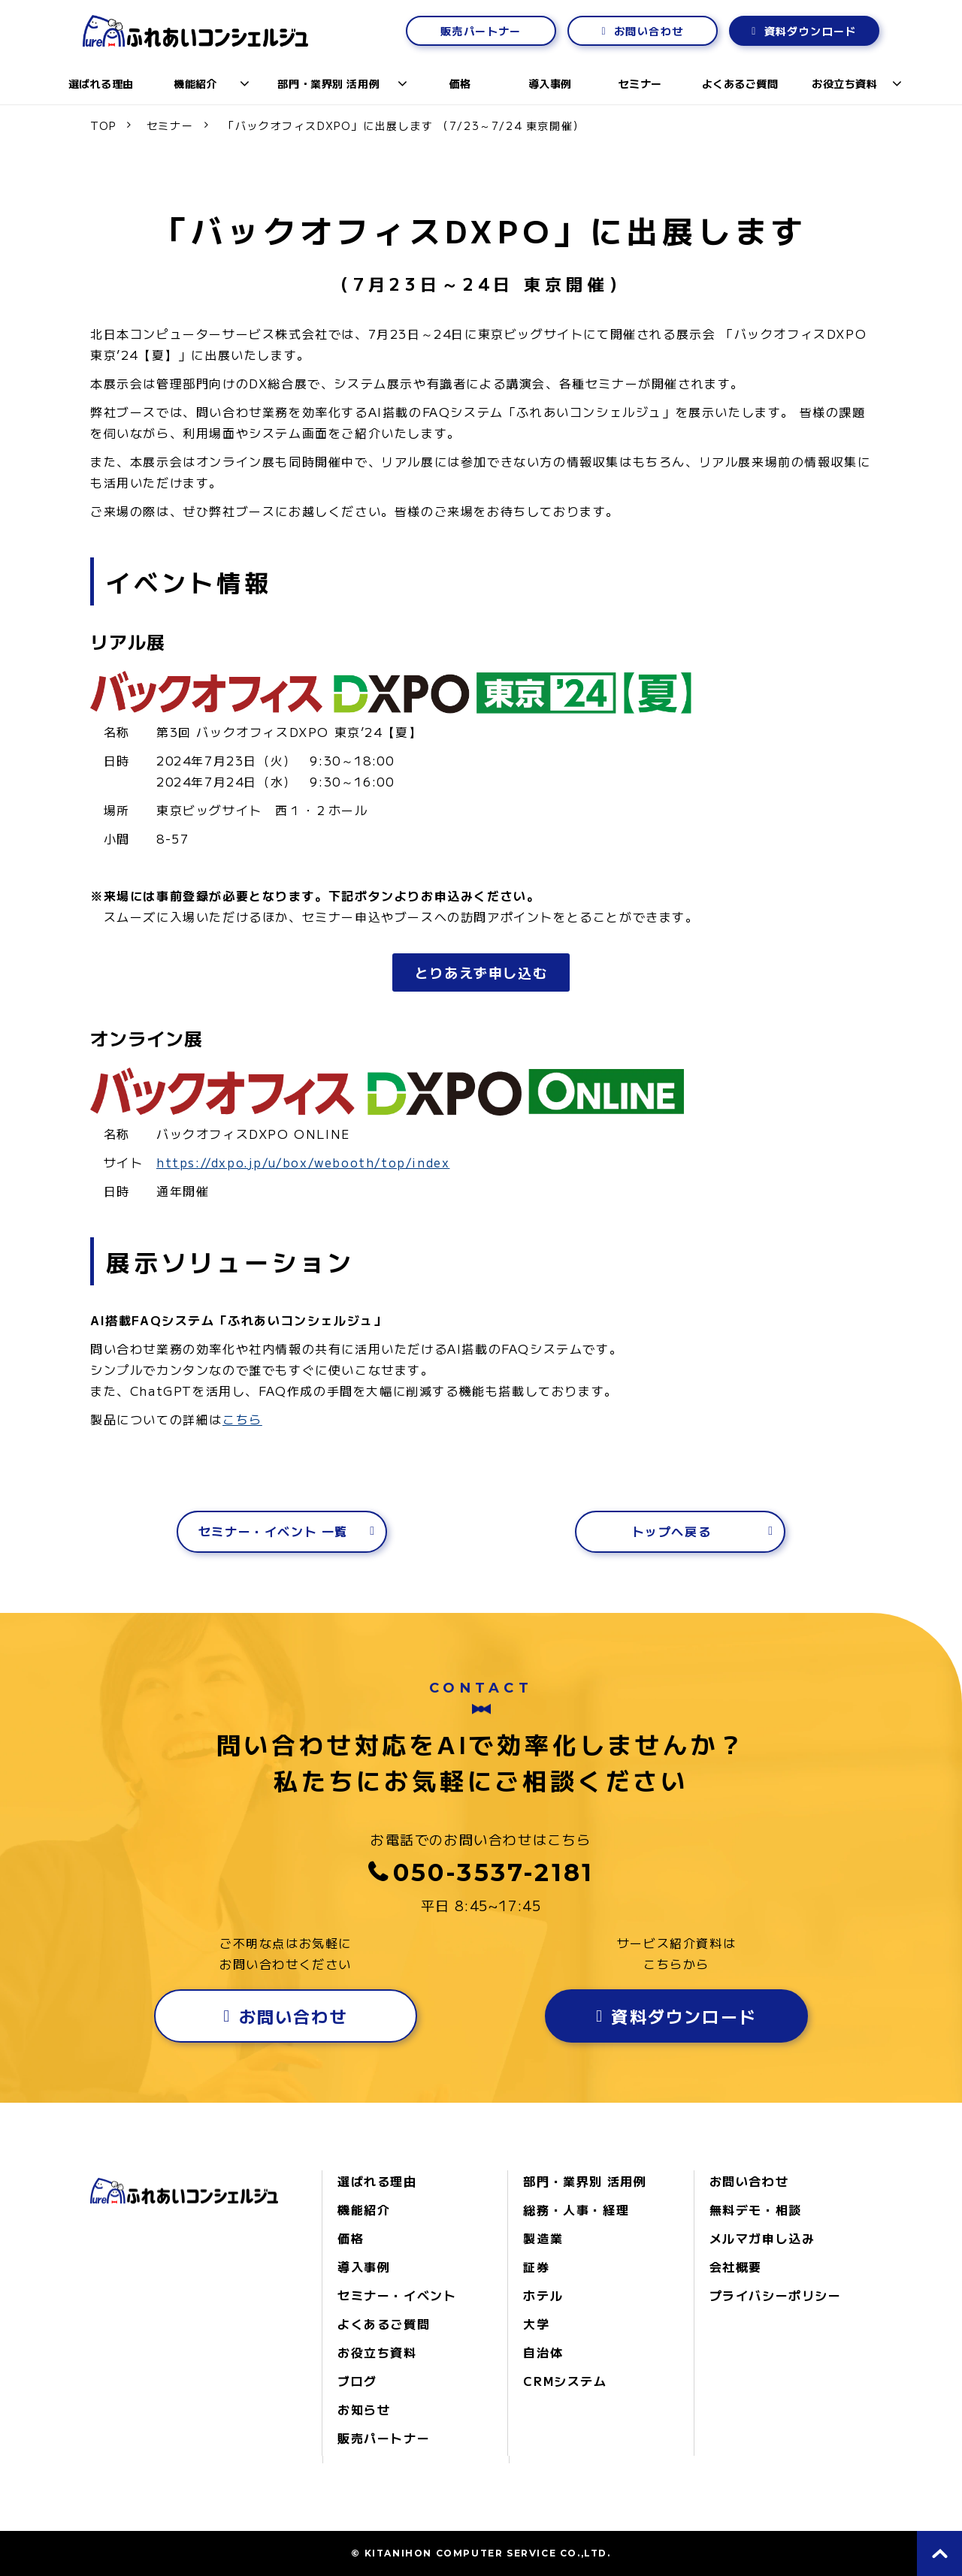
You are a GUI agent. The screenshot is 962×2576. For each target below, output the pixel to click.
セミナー (640, 83)
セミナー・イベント (396, 2295)
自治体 (543, 2352)
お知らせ (363, 2409)
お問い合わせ (648, 30)
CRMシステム (565, 2381)
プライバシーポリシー (775, 2295)
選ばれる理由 (101, 83)
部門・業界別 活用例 (328, 83)
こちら (242, 1419)
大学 (536, 2324)
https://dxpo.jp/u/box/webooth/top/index (302, 1162)
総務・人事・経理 (576, 2209)
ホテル (543, 2295)
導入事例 (550, 83)
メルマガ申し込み (762, 2238)
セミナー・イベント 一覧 (273, 1531)
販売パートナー (481, 30)
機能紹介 (195, 83)
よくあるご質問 (740, 83)
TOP (103, 125)
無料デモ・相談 (755, 2209)
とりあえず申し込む (481, 972)
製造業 (543, 2238)
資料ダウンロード (810, 30)
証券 (536, 2266)
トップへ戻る (672, 1531)
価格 (460, 83)
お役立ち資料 (844, 83)
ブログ (357, 2381)
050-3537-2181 (493, 1872)
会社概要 (735, 2266)
